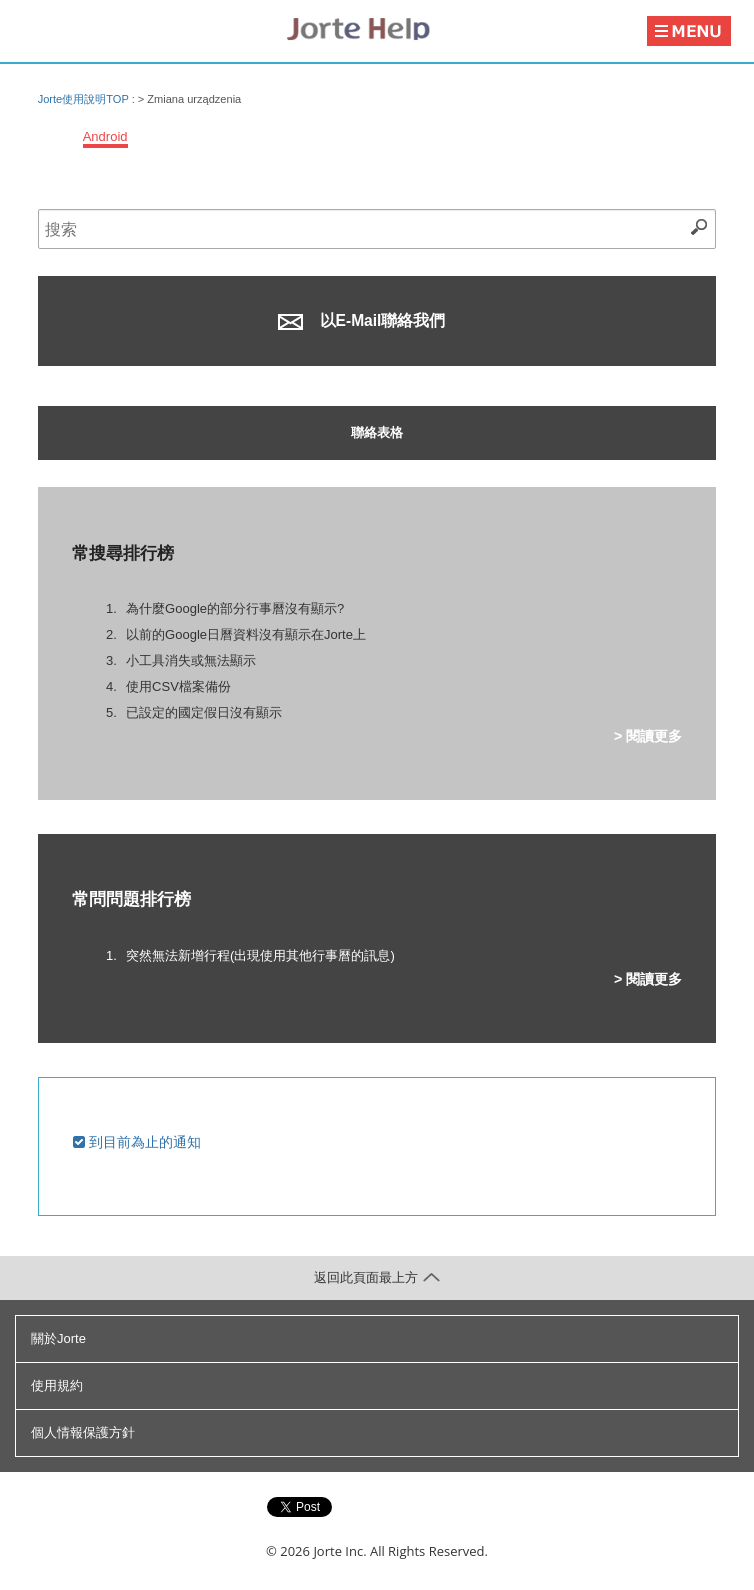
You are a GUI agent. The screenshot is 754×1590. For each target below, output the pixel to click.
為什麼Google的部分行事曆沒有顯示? (235, 608)
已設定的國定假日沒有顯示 (204, 712)
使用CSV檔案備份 (178, 686)
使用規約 (57, 1385)
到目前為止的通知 (137, 1142)
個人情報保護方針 (83, 1432)
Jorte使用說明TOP (83, 99)
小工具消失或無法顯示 (191, 660)
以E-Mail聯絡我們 (361, 321)
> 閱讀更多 (648, 736)
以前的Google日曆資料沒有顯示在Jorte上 (246, 634)
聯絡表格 (377, 432)
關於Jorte (58, 1338)
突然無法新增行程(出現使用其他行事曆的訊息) (260, 955)
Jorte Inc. (339, 1551)
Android (105, 136)
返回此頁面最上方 (377, 1277)
